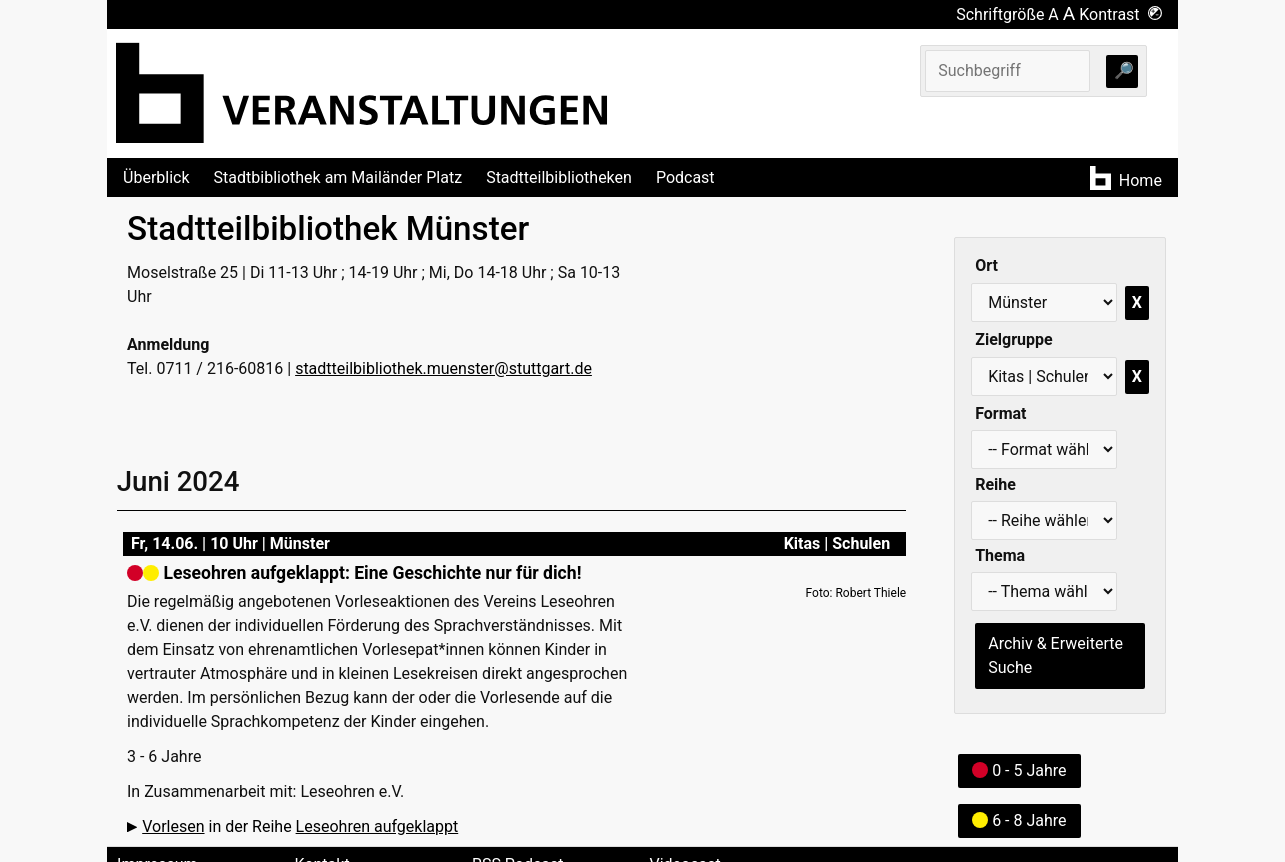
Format (1000, 413)
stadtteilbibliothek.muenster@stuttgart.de (443, 368)
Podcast (685, 177)
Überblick (156, 177)
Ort (986, 265)
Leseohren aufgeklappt (377, 826)
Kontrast (1120, 14)
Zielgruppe (1013, 339)
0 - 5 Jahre (1019, 770)
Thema (1000, 555)
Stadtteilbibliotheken (559, 177)
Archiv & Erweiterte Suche (1055, 655)
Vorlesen (173, 826)
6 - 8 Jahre (1019, 820)
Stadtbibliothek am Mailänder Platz (338, 177)
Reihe (995, 484)
